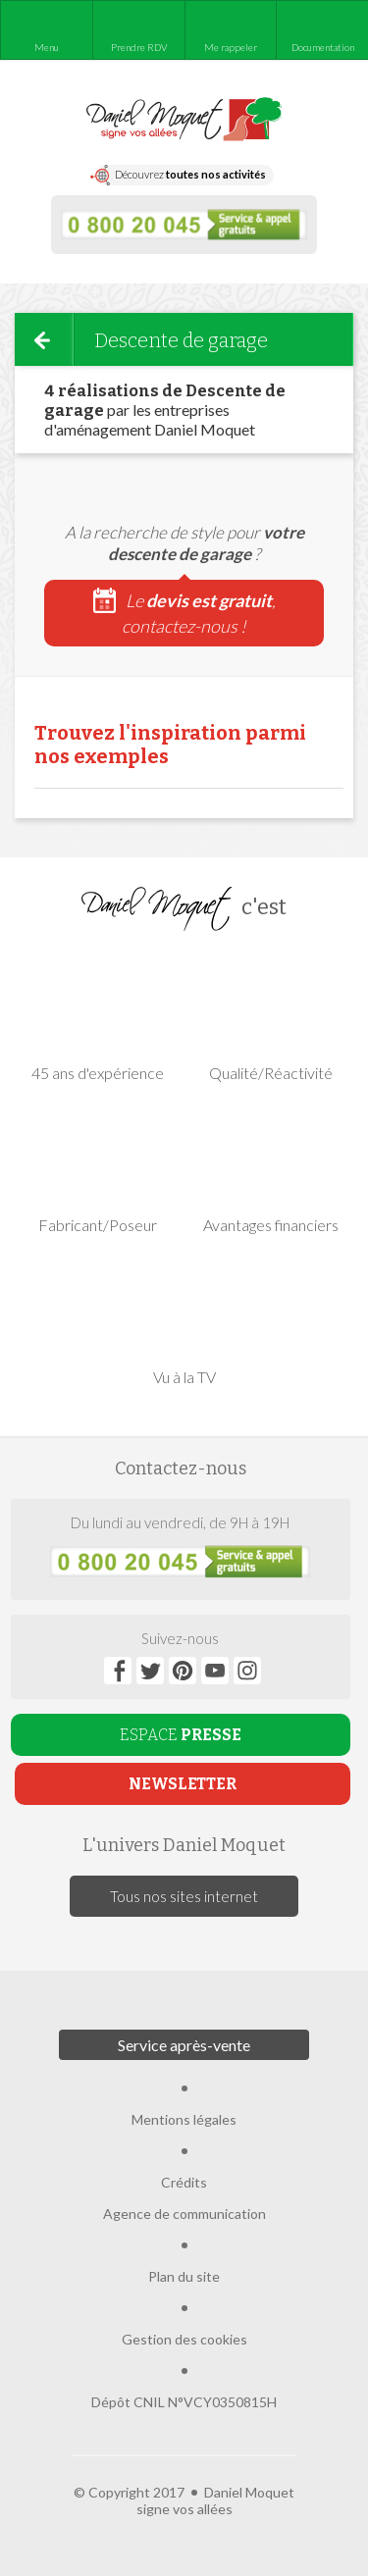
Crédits (184, 2182)
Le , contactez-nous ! (184, 612)
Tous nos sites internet (184, 1896)
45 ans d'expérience (97, 1016)
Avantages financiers (271, 1168)
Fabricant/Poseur (97, 1168)
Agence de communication (184, 2213)
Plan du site (184, 2276)
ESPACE (180, 1735)
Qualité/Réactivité (271, 1016)
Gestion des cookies (184, 2339)
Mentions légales (184, 2119)
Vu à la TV (184, 1320)
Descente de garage (181, 340)
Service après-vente (184, 2044)
